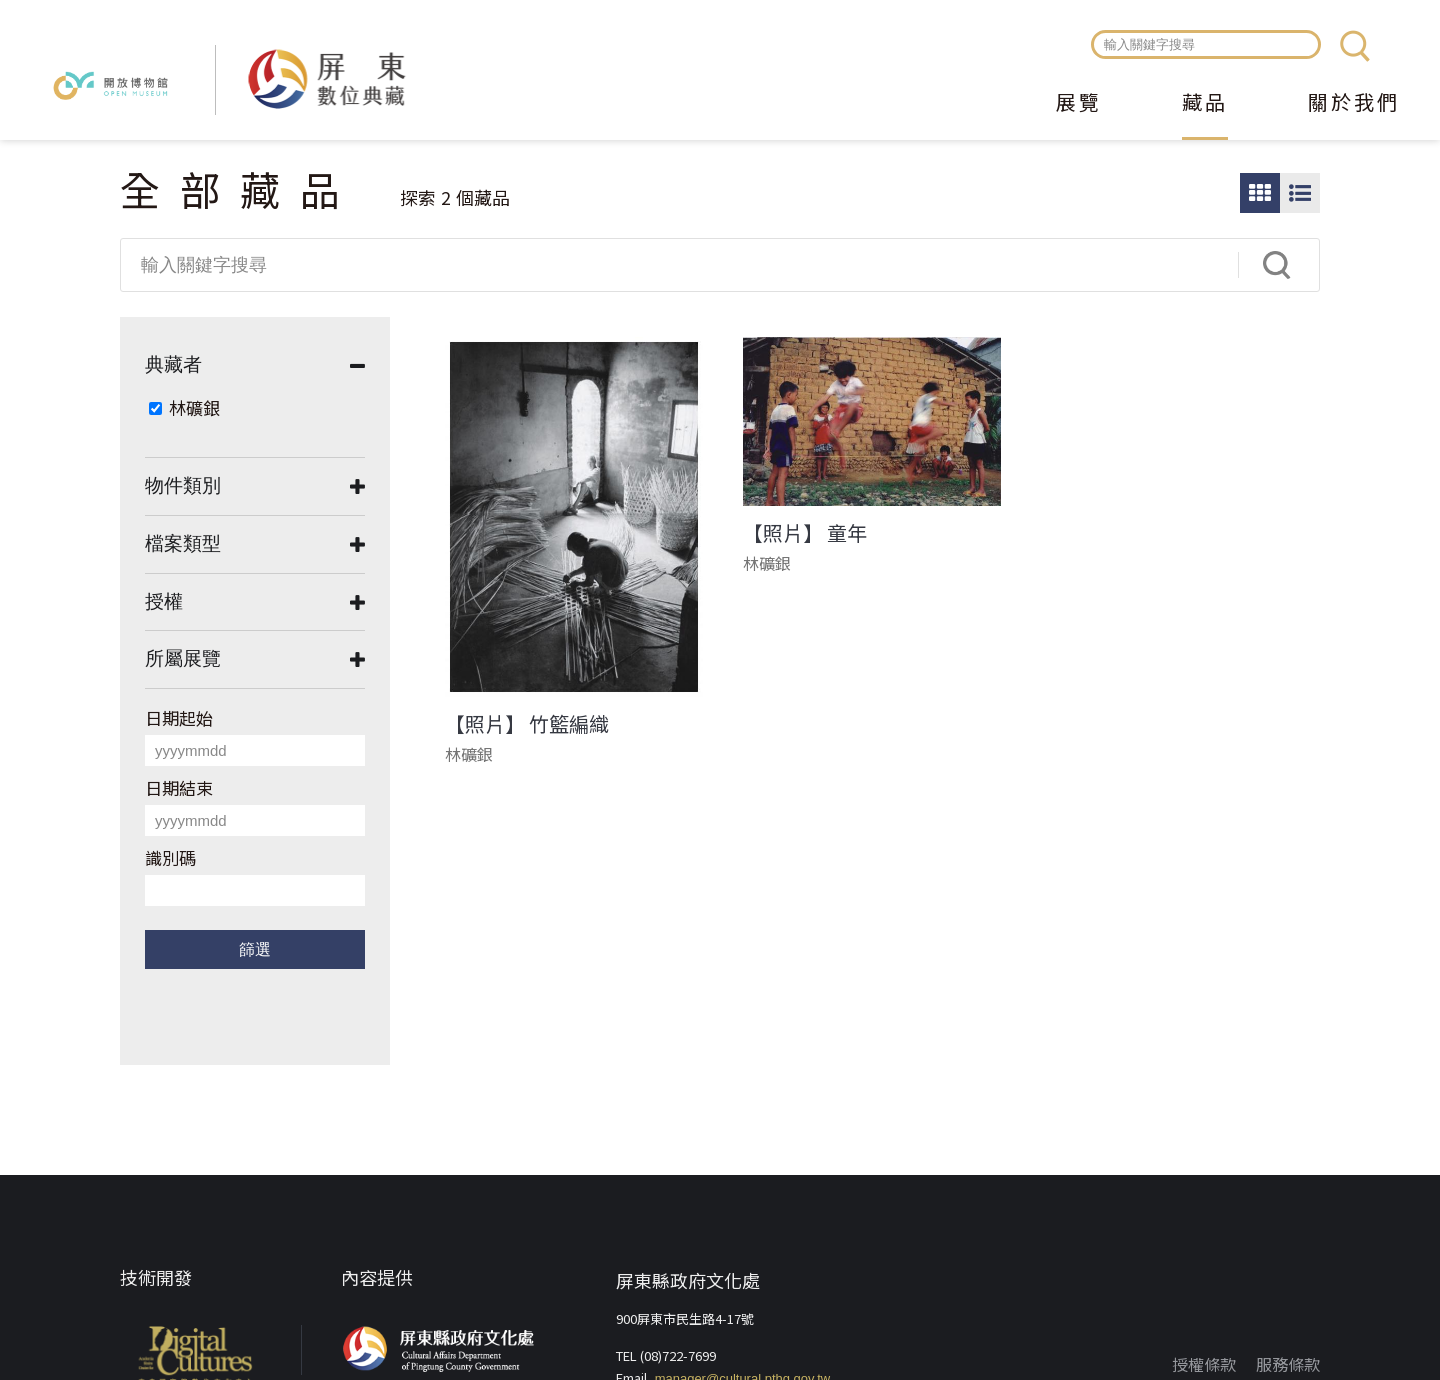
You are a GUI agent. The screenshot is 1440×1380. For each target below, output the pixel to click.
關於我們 (1354, 104)
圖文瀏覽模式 (1300, 193)
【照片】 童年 (805, 533)
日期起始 (179, 717)
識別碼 (170, 857)
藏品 (1205, 104)
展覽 (1079, 104)
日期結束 (179, 787)
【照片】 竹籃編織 (527, 724)
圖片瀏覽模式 (1260, 193)
